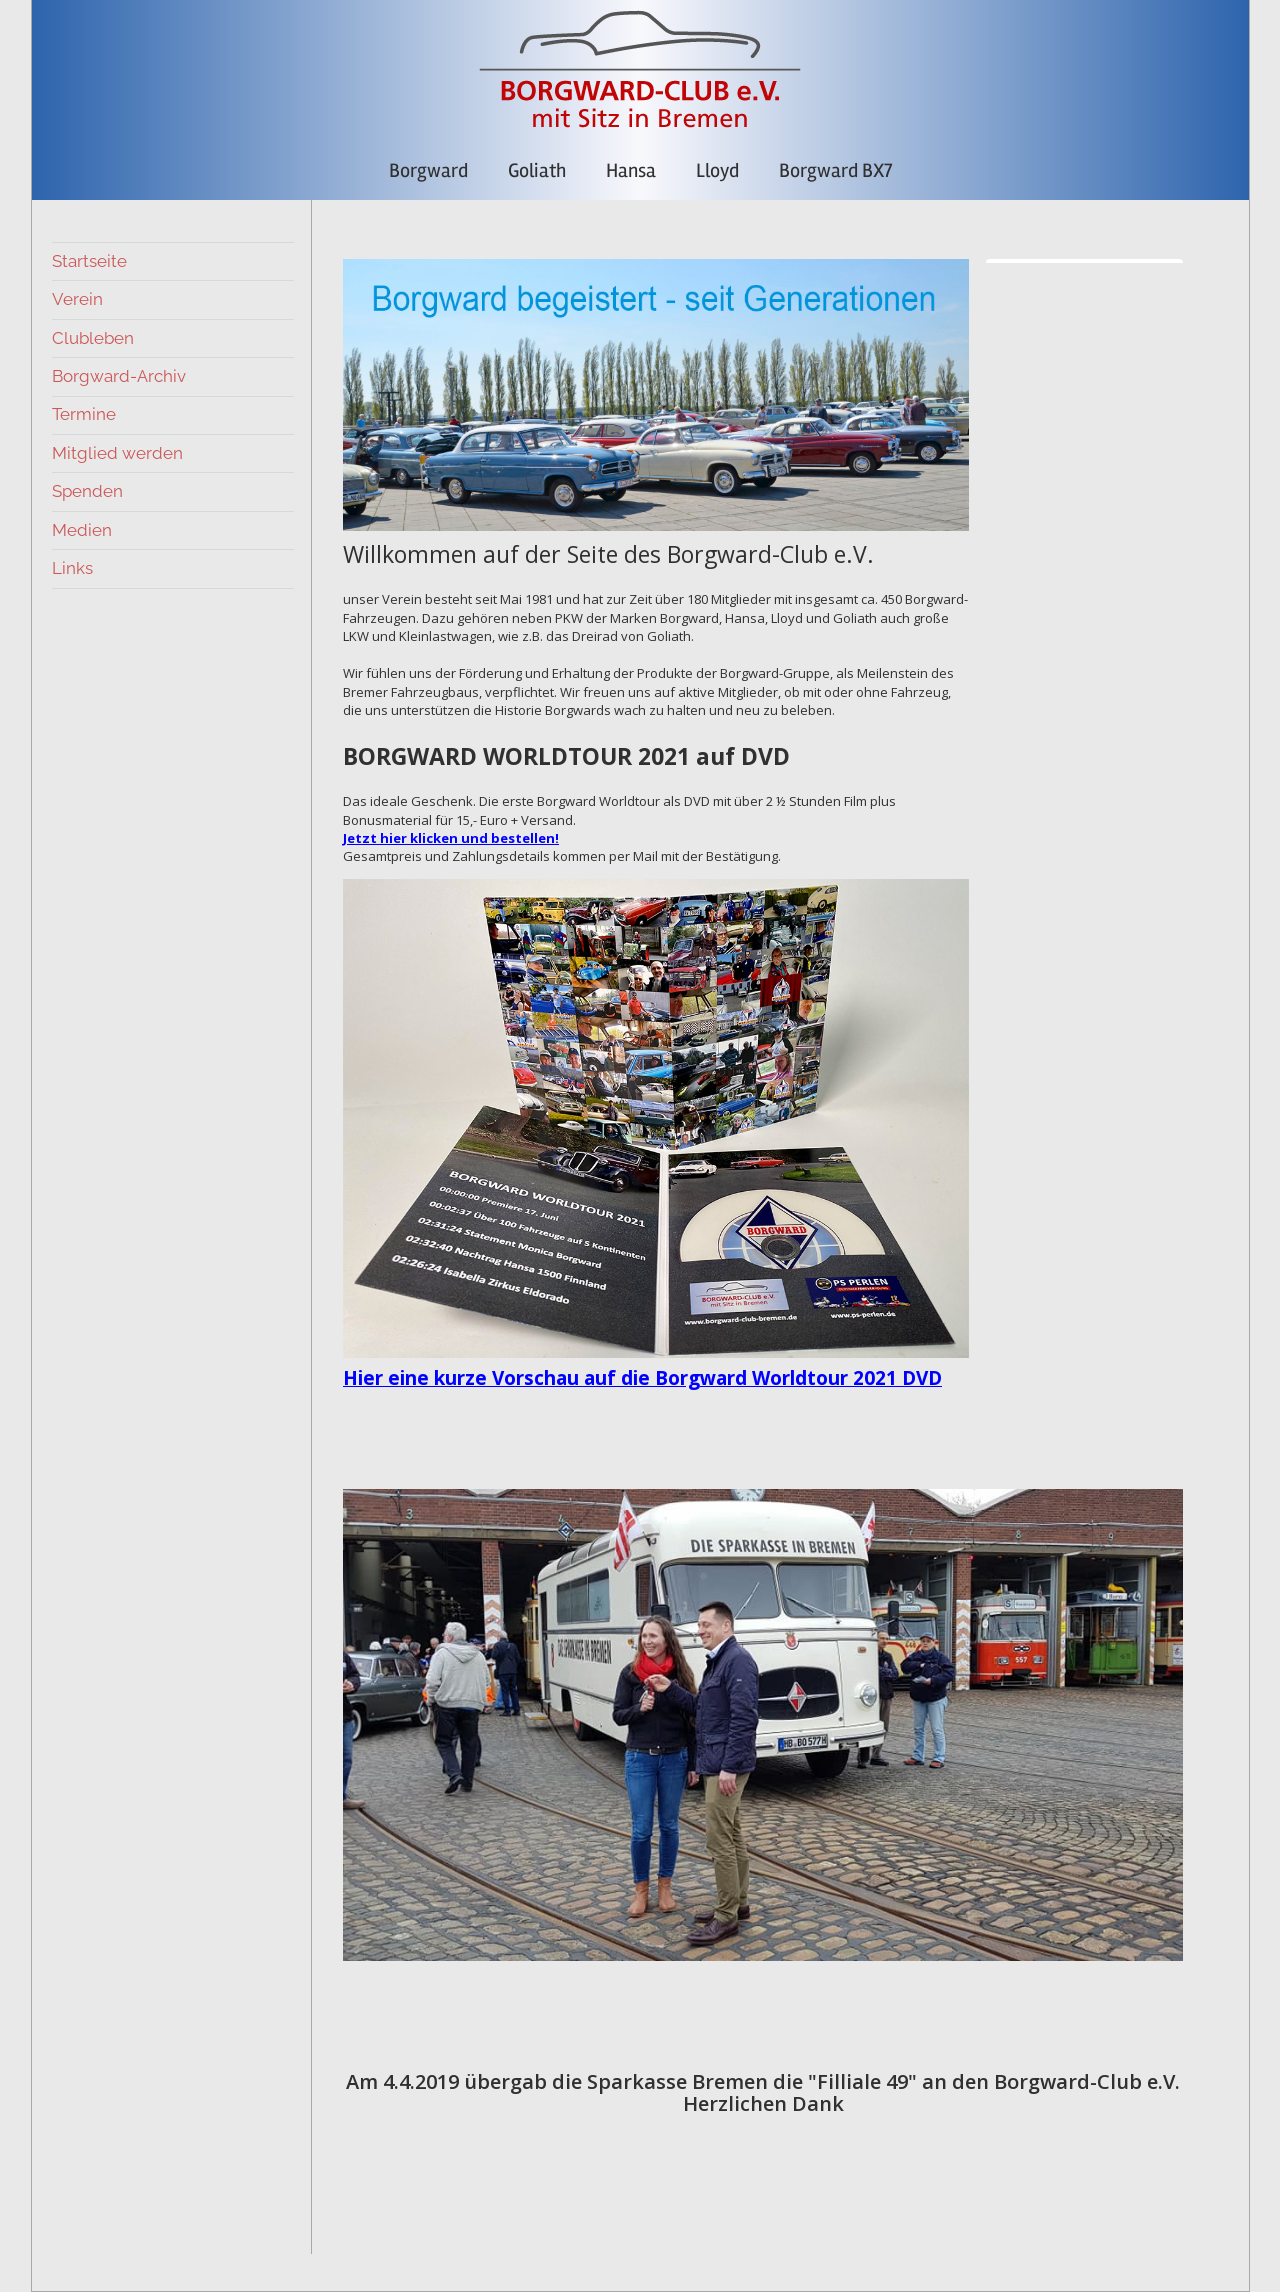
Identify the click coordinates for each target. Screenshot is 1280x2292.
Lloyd (717, 170)
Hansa (631, 170)
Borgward (428, 170)
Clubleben (93, 338)
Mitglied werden (117, 453)
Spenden (87, 491)
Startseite (89, 261)
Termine (84, 414)
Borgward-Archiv (119, 376)
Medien (82, 530)
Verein (77, 299)
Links (72, 568)
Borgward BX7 (835, 170)
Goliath (537, 170)
